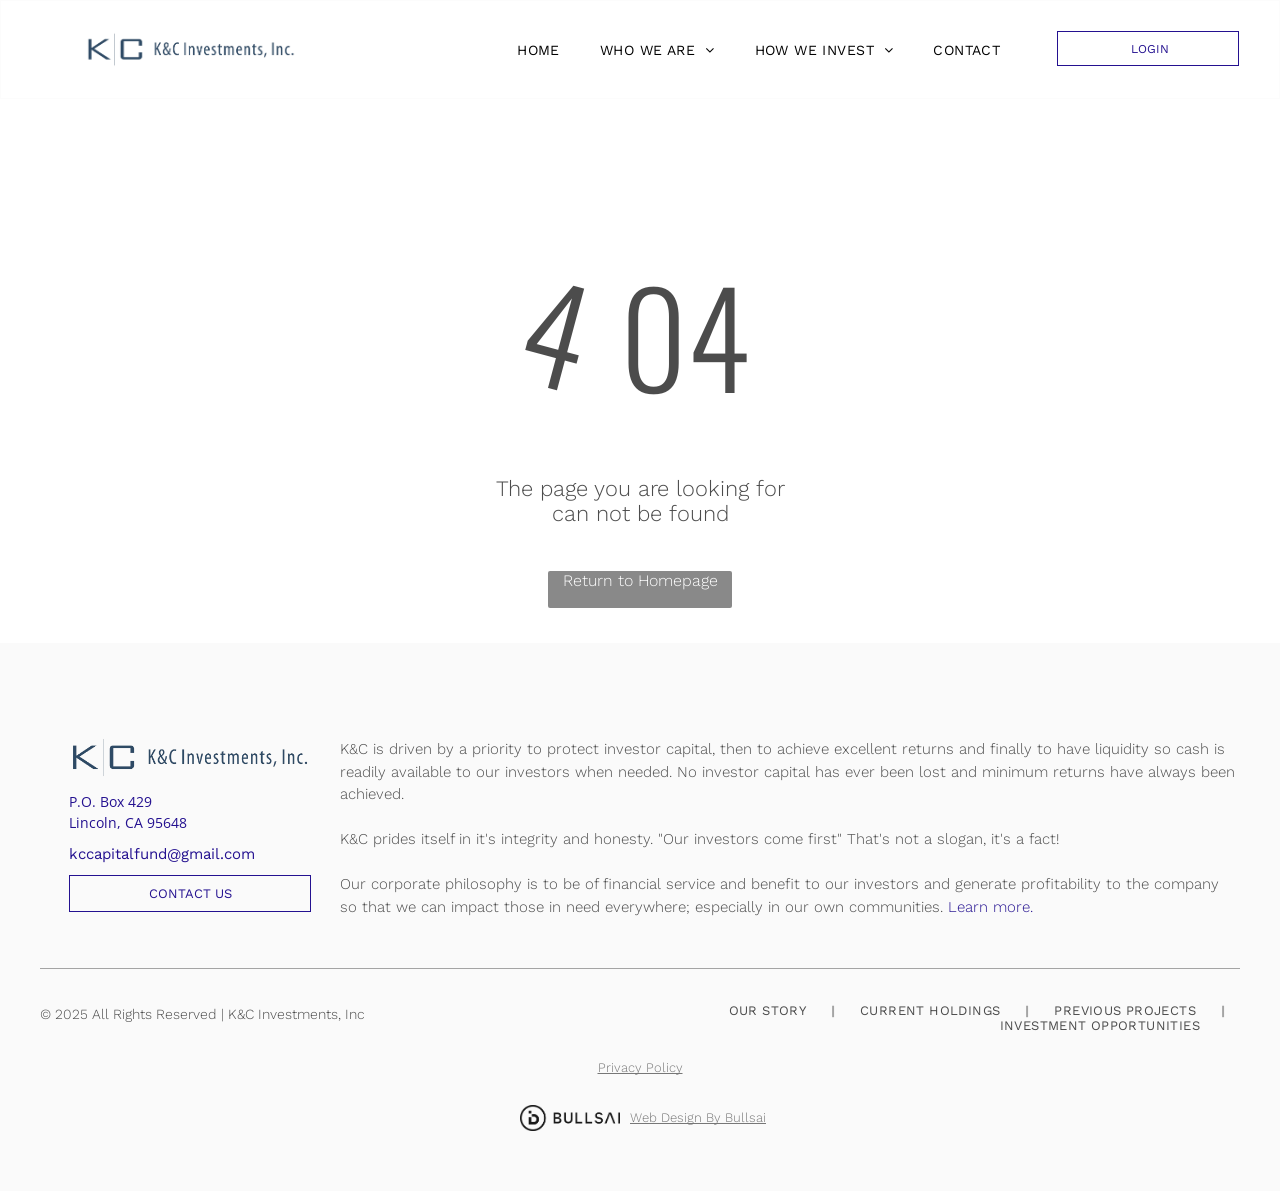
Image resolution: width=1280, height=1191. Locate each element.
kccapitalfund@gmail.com (162, 854)
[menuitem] (533, 50)
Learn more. (990, 907)
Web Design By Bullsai (698, 1117)
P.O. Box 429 (110, 801)
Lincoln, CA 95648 (128, 822)
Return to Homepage (640, 580)
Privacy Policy (640, 1067)
